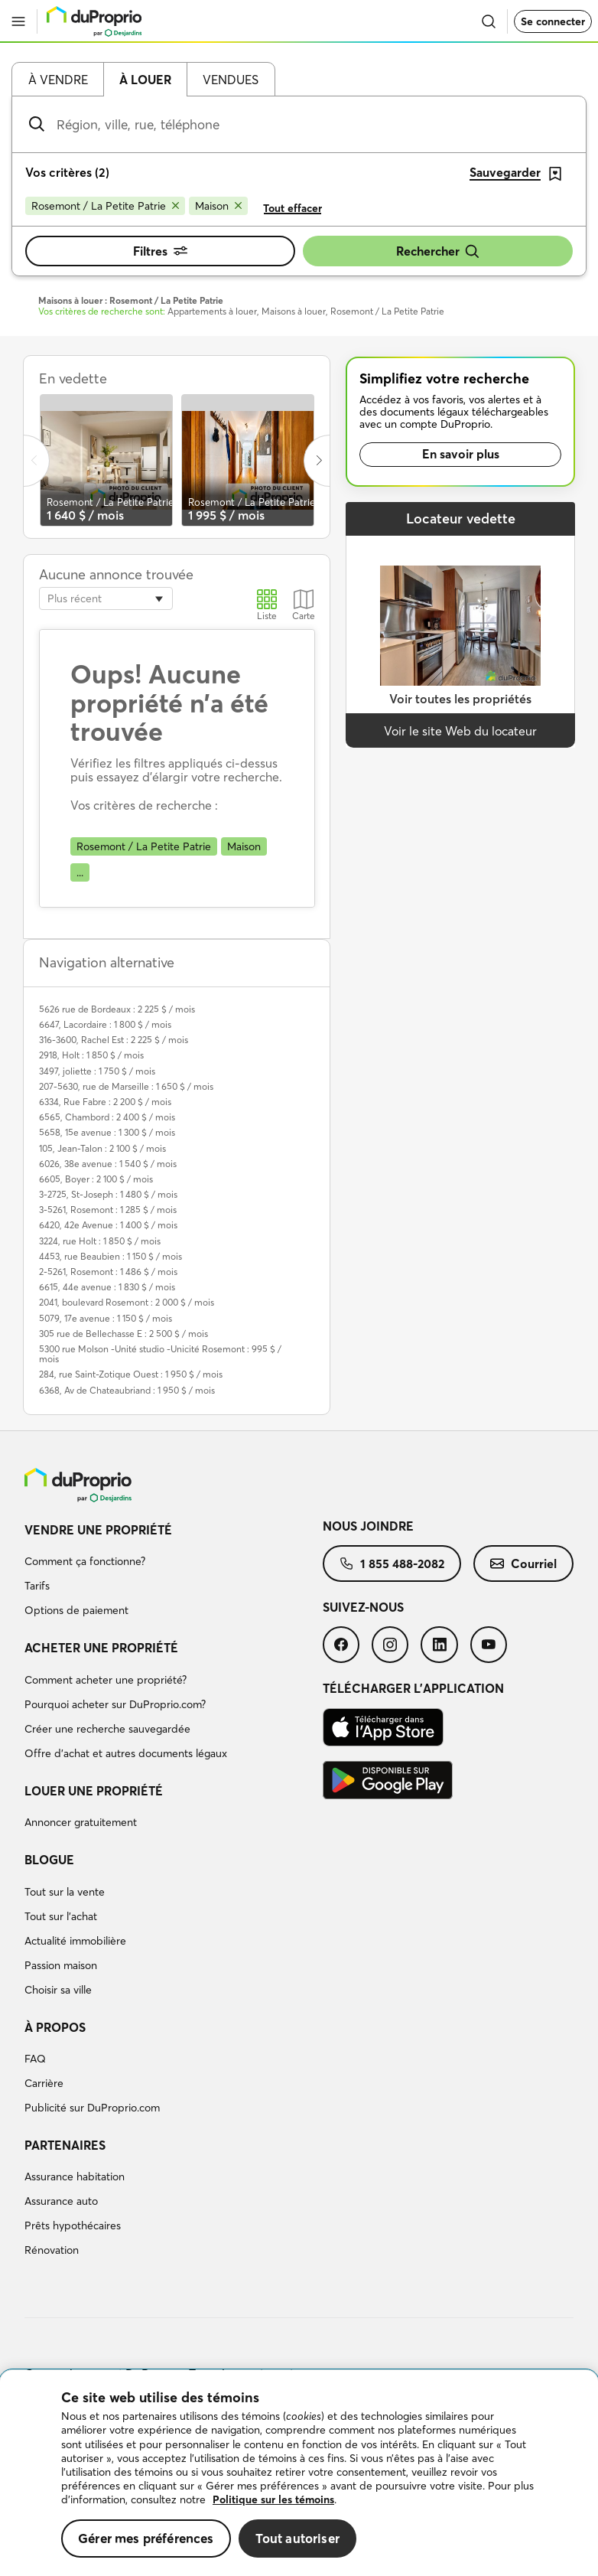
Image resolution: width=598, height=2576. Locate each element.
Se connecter (553, 21)
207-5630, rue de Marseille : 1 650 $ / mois (126, 1086)
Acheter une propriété (101, 1647)
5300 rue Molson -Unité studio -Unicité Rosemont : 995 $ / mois (160, 1354)
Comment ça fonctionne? (84, 1561)
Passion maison (60, 1965)
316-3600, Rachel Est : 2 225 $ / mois (113, 1039)
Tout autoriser (297, 2538)
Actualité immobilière (75, 1941)
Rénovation (51, 2250)
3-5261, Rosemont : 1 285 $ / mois (108, 1209)
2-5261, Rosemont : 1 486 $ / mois (108, 1271)
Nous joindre (368, 1526)
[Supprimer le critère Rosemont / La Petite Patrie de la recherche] (105, 206)
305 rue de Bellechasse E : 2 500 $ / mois (123, 1333)
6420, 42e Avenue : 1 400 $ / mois (108, 1225)
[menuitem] (173, 1572)
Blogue (49, 1859)
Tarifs (37, 1586)
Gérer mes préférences (146, 2538)
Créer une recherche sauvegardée (107, 1729)
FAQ (35, 2059)
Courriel (523, 1563)
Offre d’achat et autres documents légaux (125, 1753)
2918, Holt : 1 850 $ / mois (91, 1055)
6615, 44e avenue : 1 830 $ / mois (107, 1287)
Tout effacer (292, 208)
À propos (55, 2027)
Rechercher (438, 251)
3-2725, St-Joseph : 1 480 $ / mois (108, 1194)
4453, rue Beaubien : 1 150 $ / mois (110, 1256)
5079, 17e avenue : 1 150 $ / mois (105, 1318)
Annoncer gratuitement (80, 1822)
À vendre (58, 79)
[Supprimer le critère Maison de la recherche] (218, 206)
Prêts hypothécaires (72, 2225)
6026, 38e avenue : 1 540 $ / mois (108, 1163)
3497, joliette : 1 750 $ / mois (97, 1071)
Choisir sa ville (58, 1990)
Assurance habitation (74, 2176)
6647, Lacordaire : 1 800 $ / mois (105, 1024)
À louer (145, 79)
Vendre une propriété (98, 1529)
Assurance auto (61, 2201)
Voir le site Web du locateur (460, 731)
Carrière (43, 2083)
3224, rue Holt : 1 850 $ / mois (100, 1241)
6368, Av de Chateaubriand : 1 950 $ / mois (127, 1390)
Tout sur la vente (64, 1892)
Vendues (230, 79)
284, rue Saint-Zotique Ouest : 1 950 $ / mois (131, 1374)
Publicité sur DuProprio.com (92, 2108)
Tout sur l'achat (60, 1916)
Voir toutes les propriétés (460, 699)
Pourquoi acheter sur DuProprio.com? (115, 1704)
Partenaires (65, 2145)
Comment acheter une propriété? (105, 1680)
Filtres (160, 251)
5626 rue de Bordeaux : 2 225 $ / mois (117, 1009)
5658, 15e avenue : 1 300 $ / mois (107, 1132)
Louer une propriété (93, 1790)
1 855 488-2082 (392, 1563)
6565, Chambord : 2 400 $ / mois (107, 1117)
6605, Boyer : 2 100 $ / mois (96, 1179)
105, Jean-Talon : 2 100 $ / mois (102, 1148)
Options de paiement (76, 1610)
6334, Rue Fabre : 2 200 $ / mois (105, 1101)
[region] (299, 2473)
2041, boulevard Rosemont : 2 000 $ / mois (126, 1302)
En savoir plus (460, 453)
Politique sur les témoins (273, 2499)
